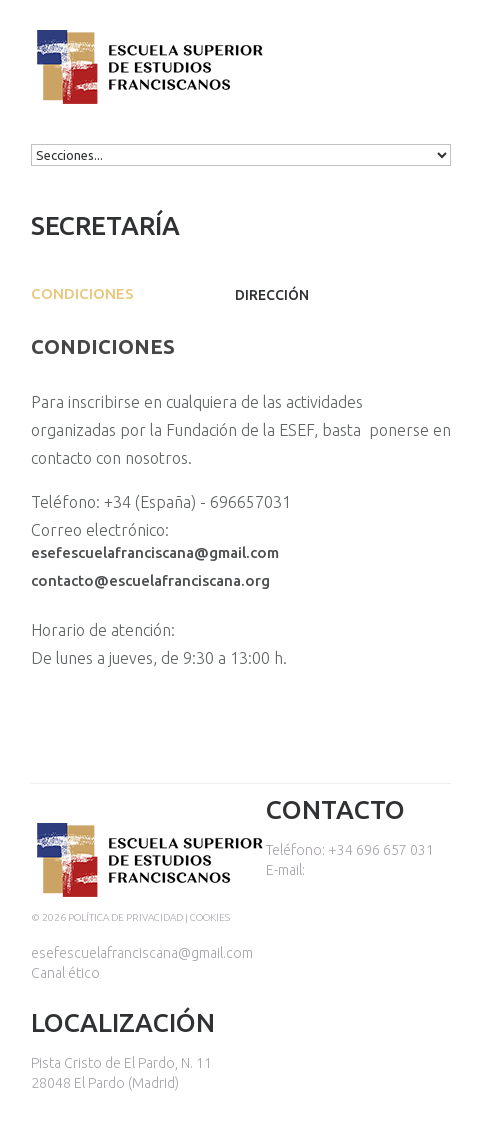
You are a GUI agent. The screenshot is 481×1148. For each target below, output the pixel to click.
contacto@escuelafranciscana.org (150, 580)
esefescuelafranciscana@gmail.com (155, 552)
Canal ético (65, 973)
